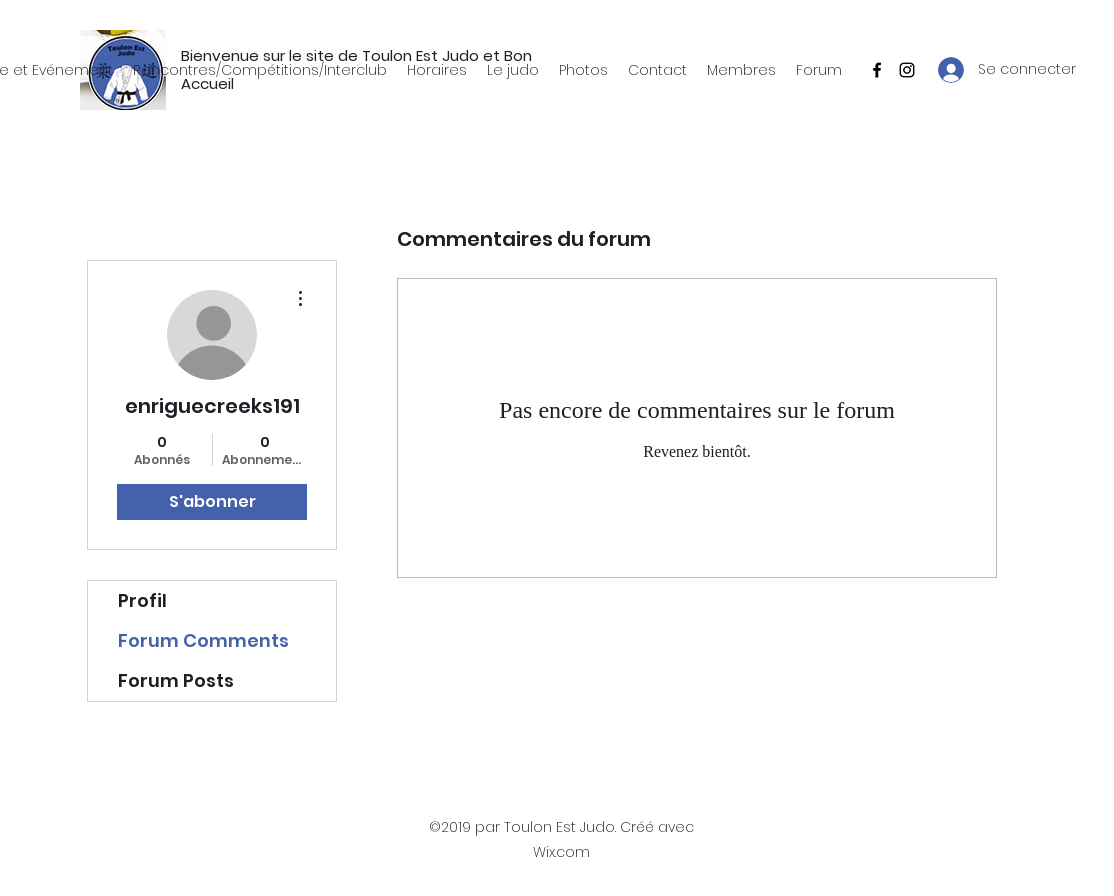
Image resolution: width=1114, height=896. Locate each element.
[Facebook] (877, 70)
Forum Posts (176, 680)
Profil (142, 600)
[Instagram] (907, 70)
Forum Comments (203, 640)
